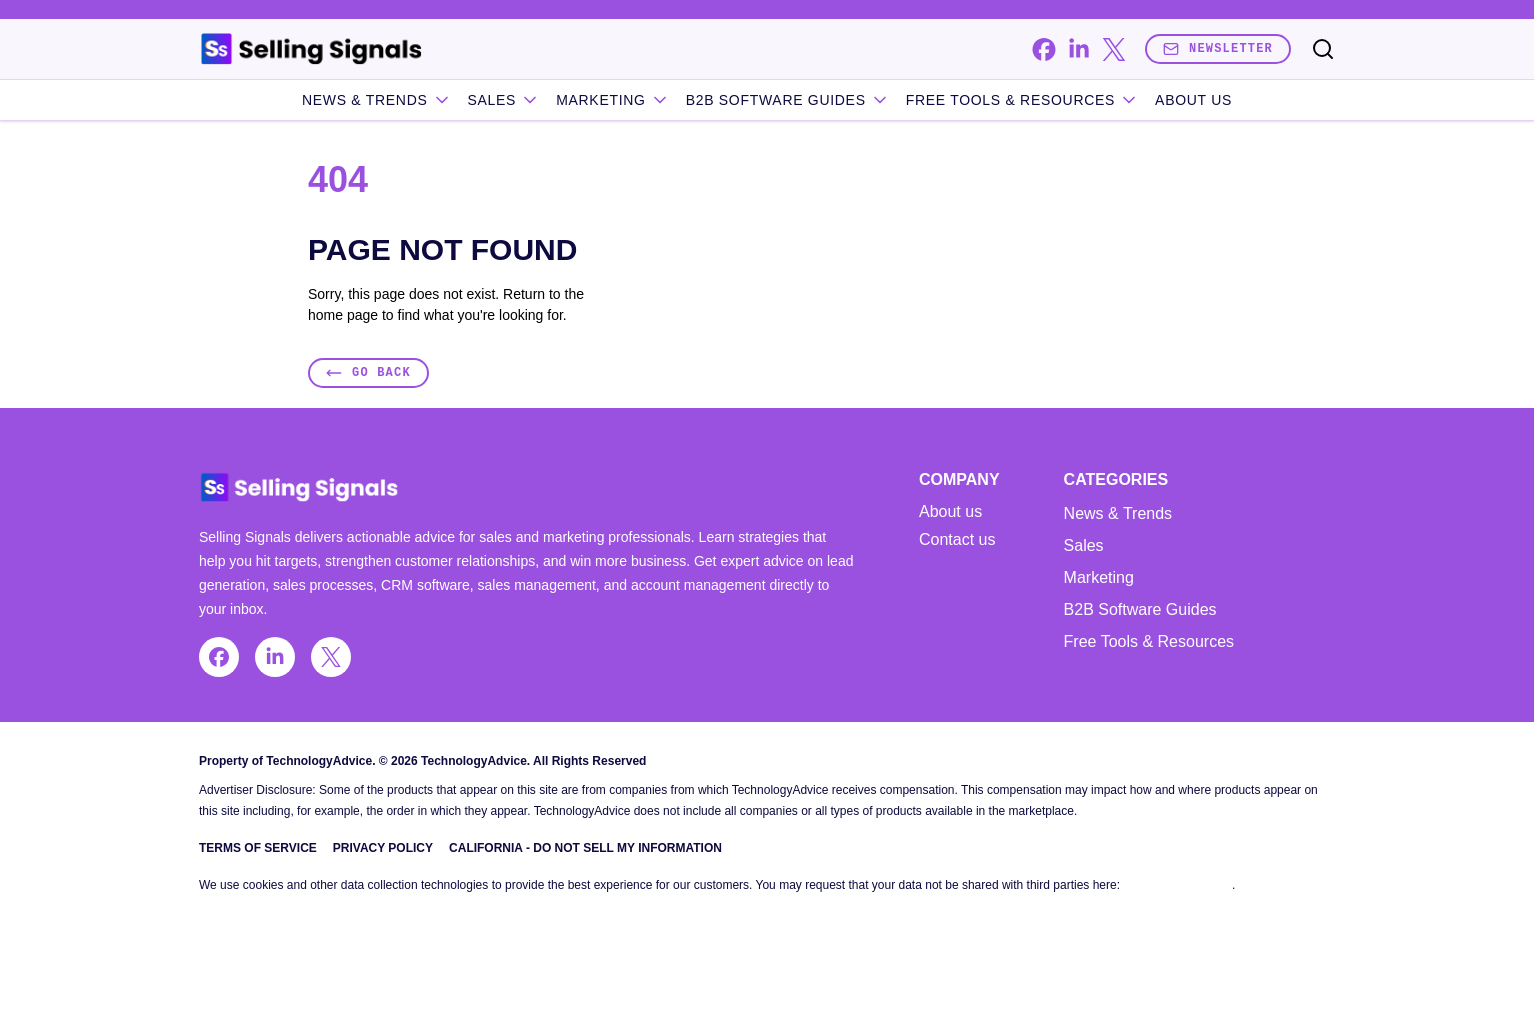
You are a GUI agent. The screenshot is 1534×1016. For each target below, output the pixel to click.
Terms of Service (258, 848)
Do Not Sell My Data (1177, 885)
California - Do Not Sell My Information (585, 848)
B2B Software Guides (788, 100)
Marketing (613, 100)
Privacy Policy (383, 848)
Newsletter (1218, 48)
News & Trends (377, 100)
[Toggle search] (1323, 49)
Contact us (957, 540)
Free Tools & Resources (1022, 100)
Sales (504, 100)
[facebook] (1043, 49)
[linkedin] (1078, 49)
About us (950, 512)
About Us (1193, 100)
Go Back (368, 372)
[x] (1113, 49)
